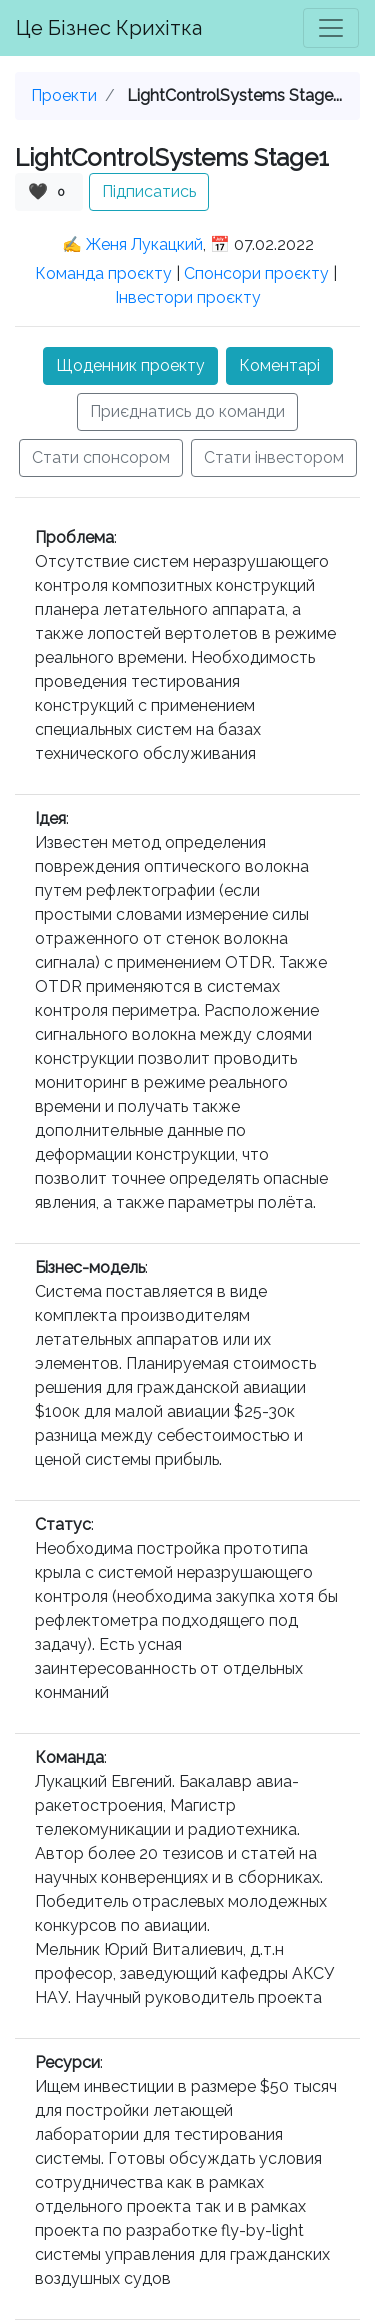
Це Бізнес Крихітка (109, 28)
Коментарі (279, 365)
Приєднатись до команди (187, 411)
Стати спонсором (101, 457)
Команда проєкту (103, 273)
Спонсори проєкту (256, 273)
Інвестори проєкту (188, 297)
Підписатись (149, 191)
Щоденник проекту (130, 365)
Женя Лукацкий (144, 244)
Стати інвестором (274, 457)
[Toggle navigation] (331, 28)
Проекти (64, 95)
